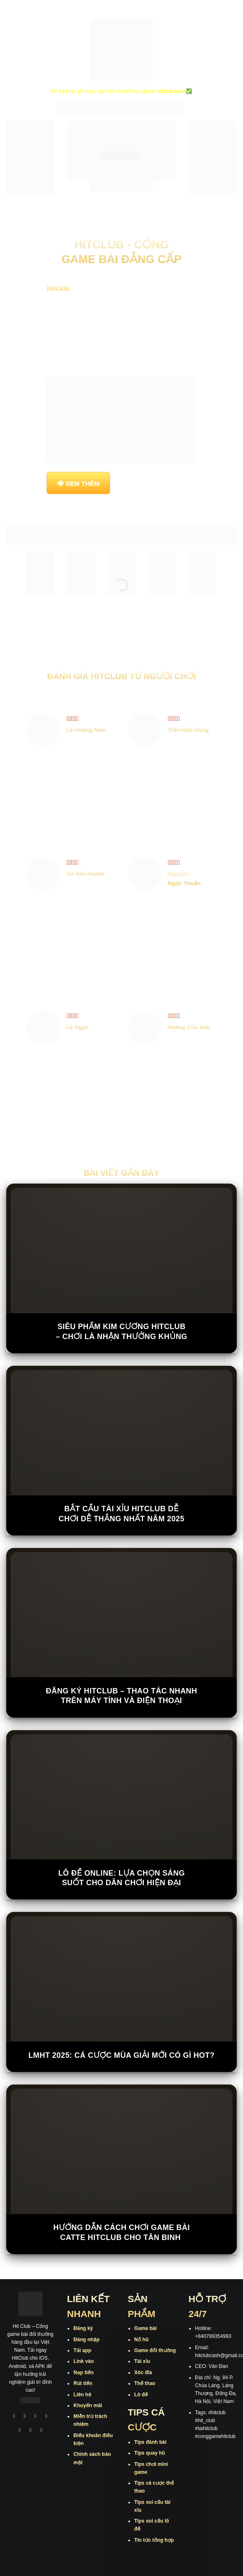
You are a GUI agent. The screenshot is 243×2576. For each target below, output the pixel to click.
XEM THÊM (82, 483)
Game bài (145, 2328)
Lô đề (141, 2395)
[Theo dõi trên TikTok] (35, 2417)
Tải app (82, 2350)
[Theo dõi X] (46, 2417)
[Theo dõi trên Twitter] (20, 2431)
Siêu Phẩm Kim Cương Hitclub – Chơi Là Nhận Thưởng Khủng (122, 1331)
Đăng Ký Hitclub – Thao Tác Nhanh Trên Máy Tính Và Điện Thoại (121, 1696)
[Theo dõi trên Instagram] (25, 2417)
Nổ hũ (141, 2340)
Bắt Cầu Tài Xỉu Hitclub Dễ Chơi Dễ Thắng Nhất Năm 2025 (122, 1514)
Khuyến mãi (87, 2405)
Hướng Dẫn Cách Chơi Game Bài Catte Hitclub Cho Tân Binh (121, 2232)
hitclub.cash (171, 91)
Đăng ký (83, 2328)
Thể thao (144, 2383)
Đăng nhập (86, 2340)
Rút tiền (82, 2383)
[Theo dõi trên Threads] (31, 2431)
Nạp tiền (83, 2372)
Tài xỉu (142, 2361)
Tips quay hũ (149, 2453)
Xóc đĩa (143, 2372)
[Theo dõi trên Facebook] (14, 2417)
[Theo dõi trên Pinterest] (42, 2431)
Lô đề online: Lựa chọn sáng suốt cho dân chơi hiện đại (121, 1878)
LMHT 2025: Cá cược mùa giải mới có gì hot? (121, 2055)
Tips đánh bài (150, 2442)
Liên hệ (82, 2395)
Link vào (83, 2361)
